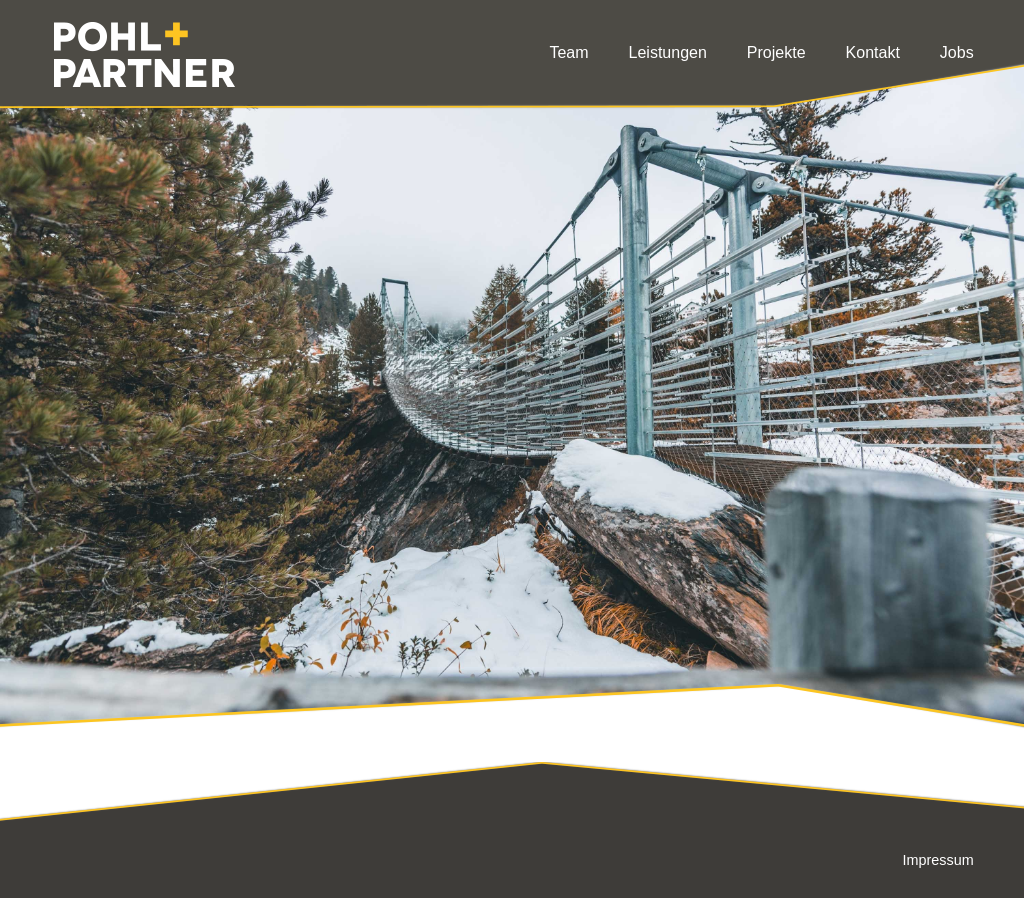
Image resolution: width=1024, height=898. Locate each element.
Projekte (776, 52)
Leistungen (668, 52)
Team (568, 52)
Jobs (957, 52)
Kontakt (873, 52)
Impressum (937, 860)
